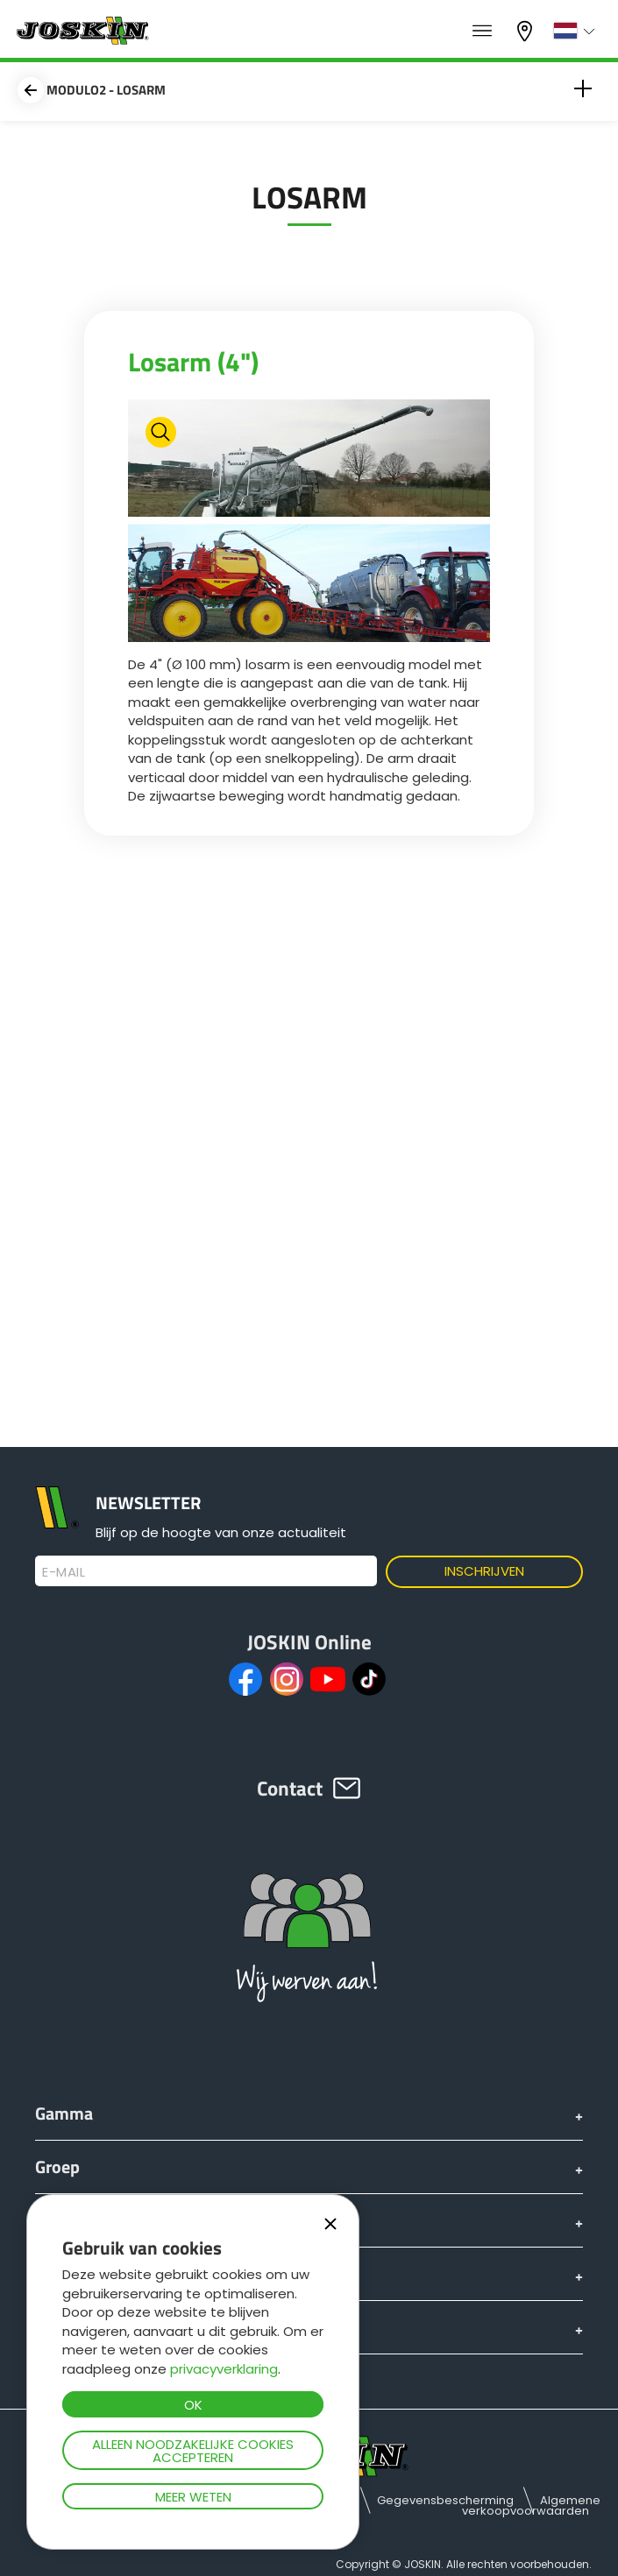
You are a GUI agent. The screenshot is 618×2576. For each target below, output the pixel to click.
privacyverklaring (224, 2369)
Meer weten (193, 2497)
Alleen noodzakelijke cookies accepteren (193, 2451)
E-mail (63, 1572)
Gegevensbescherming (445, 2500)
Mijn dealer (527, 31)
